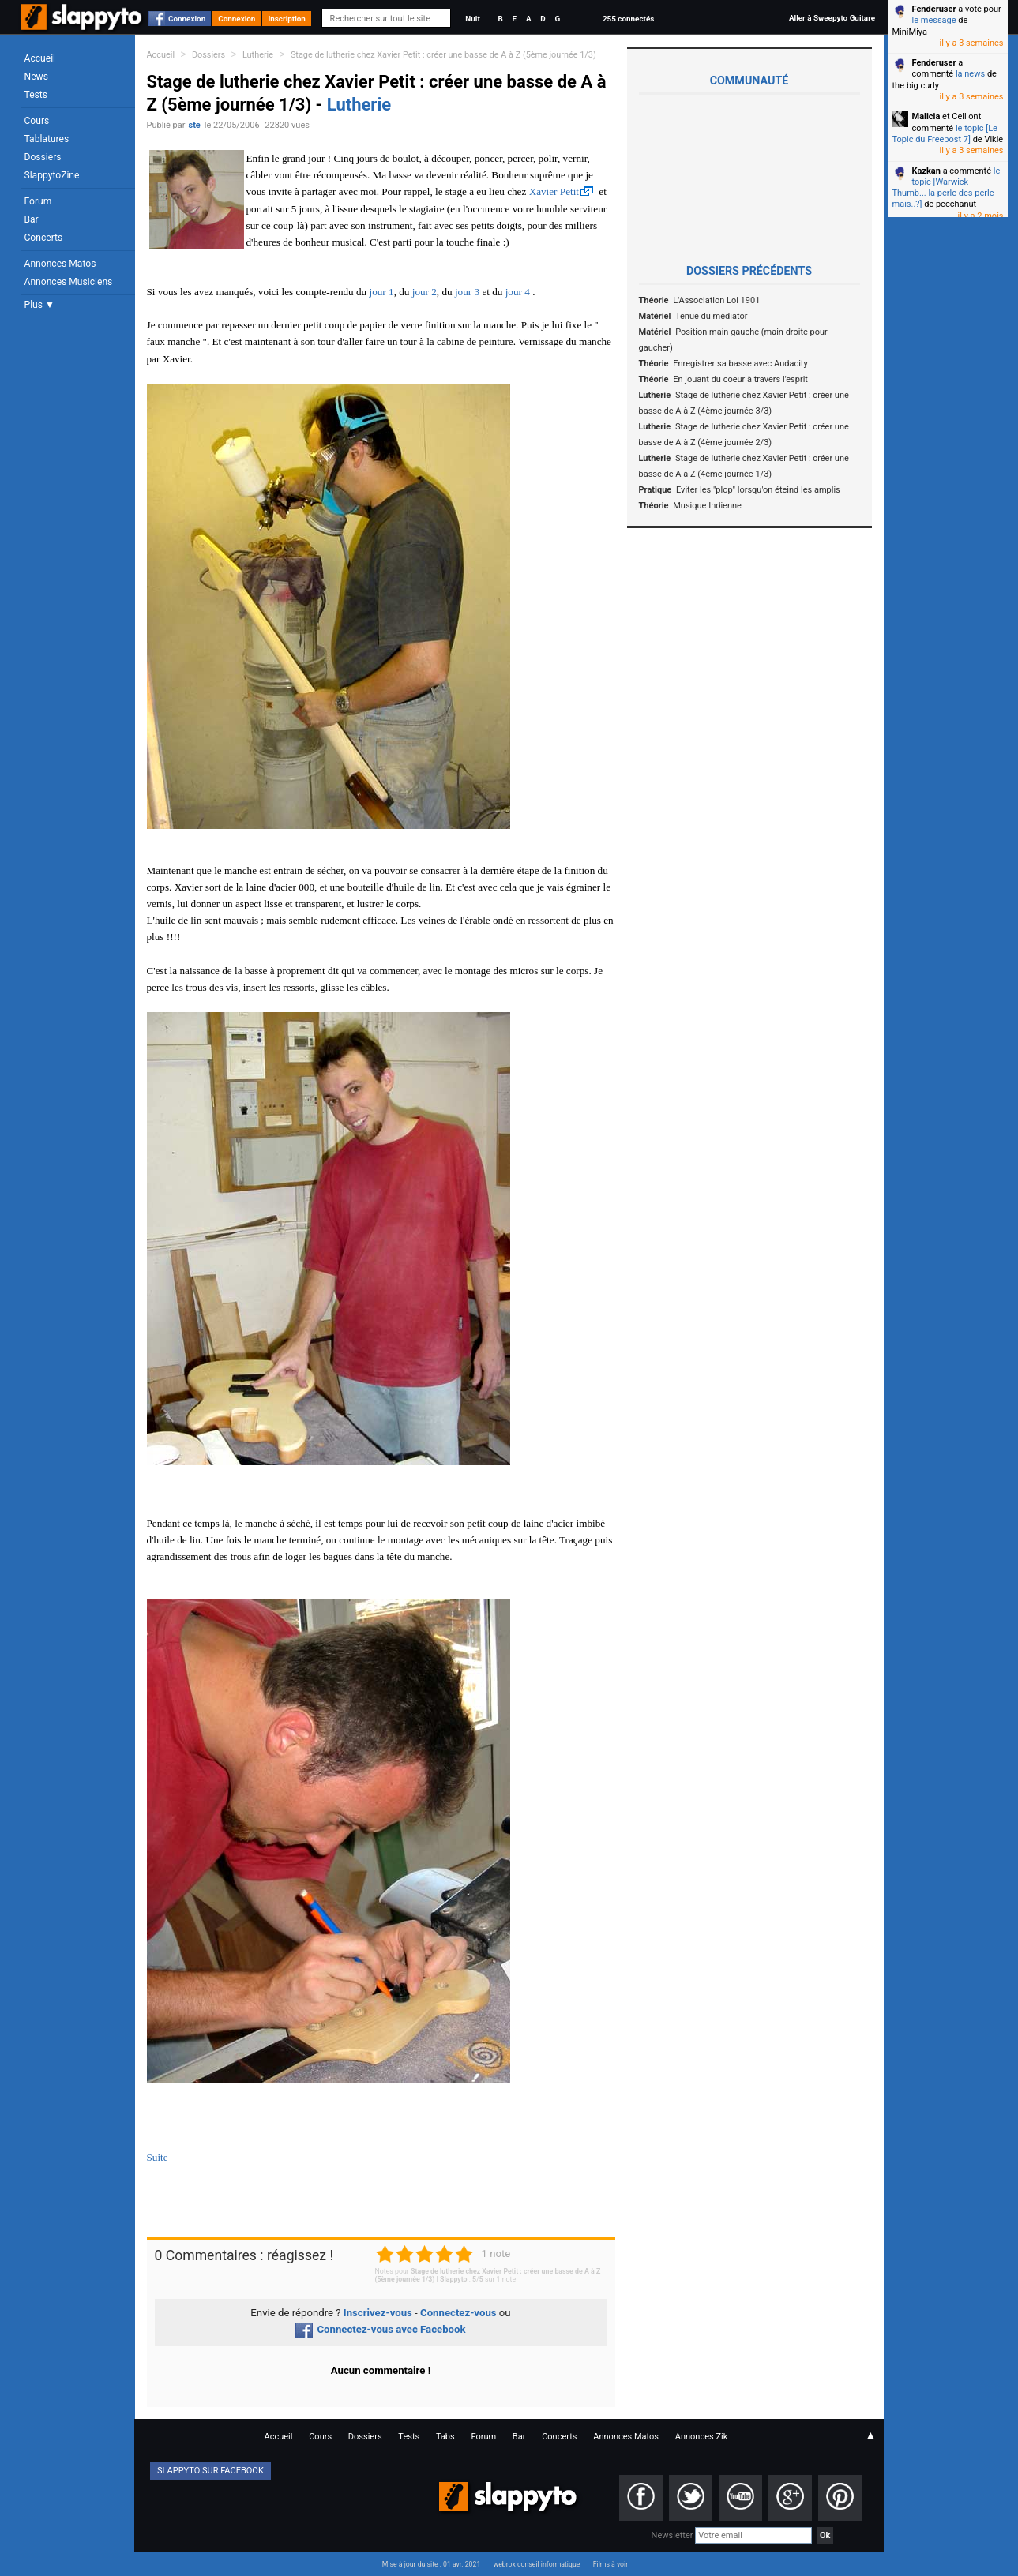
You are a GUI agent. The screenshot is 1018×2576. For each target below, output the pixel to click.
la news (970, 74)
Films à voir (610, 2564)
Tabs (445, 2437)
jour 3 (467, 292)
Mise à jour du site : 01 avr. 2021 (431, 2564)
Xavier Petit (554, 191)
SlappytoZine (52, 175)
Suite (157, 2157)
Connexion (186, 18)
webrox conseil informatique (537, 2564)
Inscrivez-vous (378, 2313)
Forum (38, 201)
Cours (37, 120)
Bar (31, 219)
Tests (35, 94)
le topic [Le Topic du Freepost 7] (944, 133)
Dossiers (43, 157)
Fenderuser (934, 9)
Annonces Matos (60, 263)
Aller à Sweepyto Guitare (832, 17)
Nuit (472, 18)
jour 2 (424, 292)
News (36, 76)
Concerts (43, 237)
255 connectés (628, 18)
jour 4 (517, 292)
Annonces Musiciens (68, 281)
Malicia (926, 116)
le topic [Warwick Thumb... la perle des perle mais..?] (946, 188)
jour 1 (382, 292)
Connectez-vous (458, 2313)
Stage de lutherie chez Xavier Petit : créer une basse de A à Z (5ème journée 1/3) (443, 55)
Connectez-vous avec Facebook (380, 2329)
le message (934, 20)
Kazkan (926, 171)
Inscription (287, 18)
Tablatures (46, 138)
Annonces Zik (701, 2437)
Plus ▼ (39, 304)
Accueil (40, 58)
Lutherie (257, 55)
